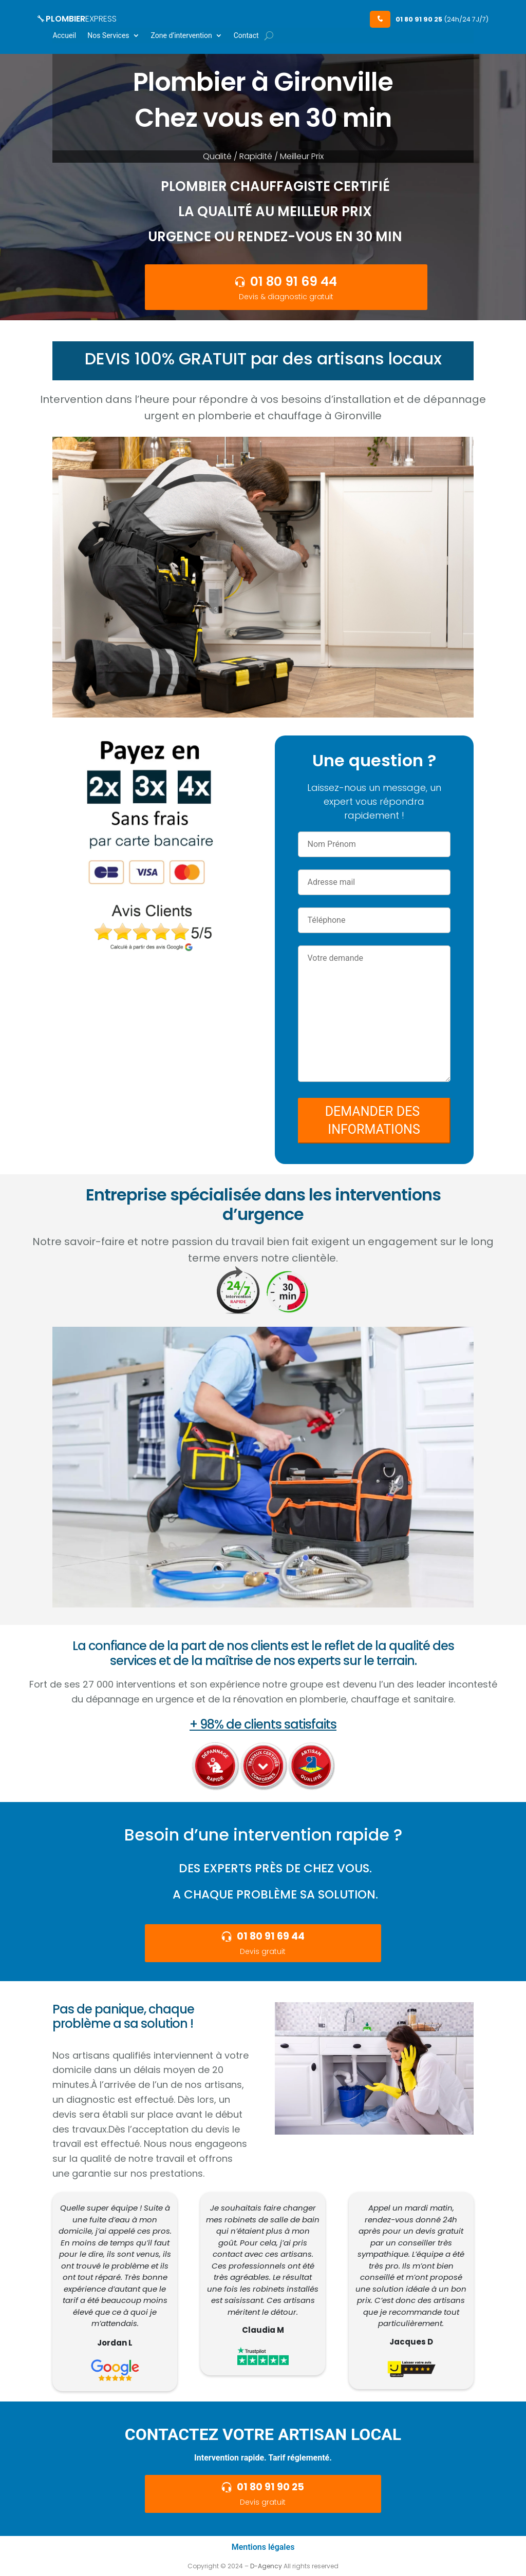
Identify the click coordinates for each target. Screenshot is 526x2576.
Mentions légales (263, 2547)
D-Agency (266, 2566)
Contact (246, 36)
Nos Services (108, 36)
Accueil (64, 36)
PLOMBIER (77, 19)
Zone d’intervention (181, 36)
